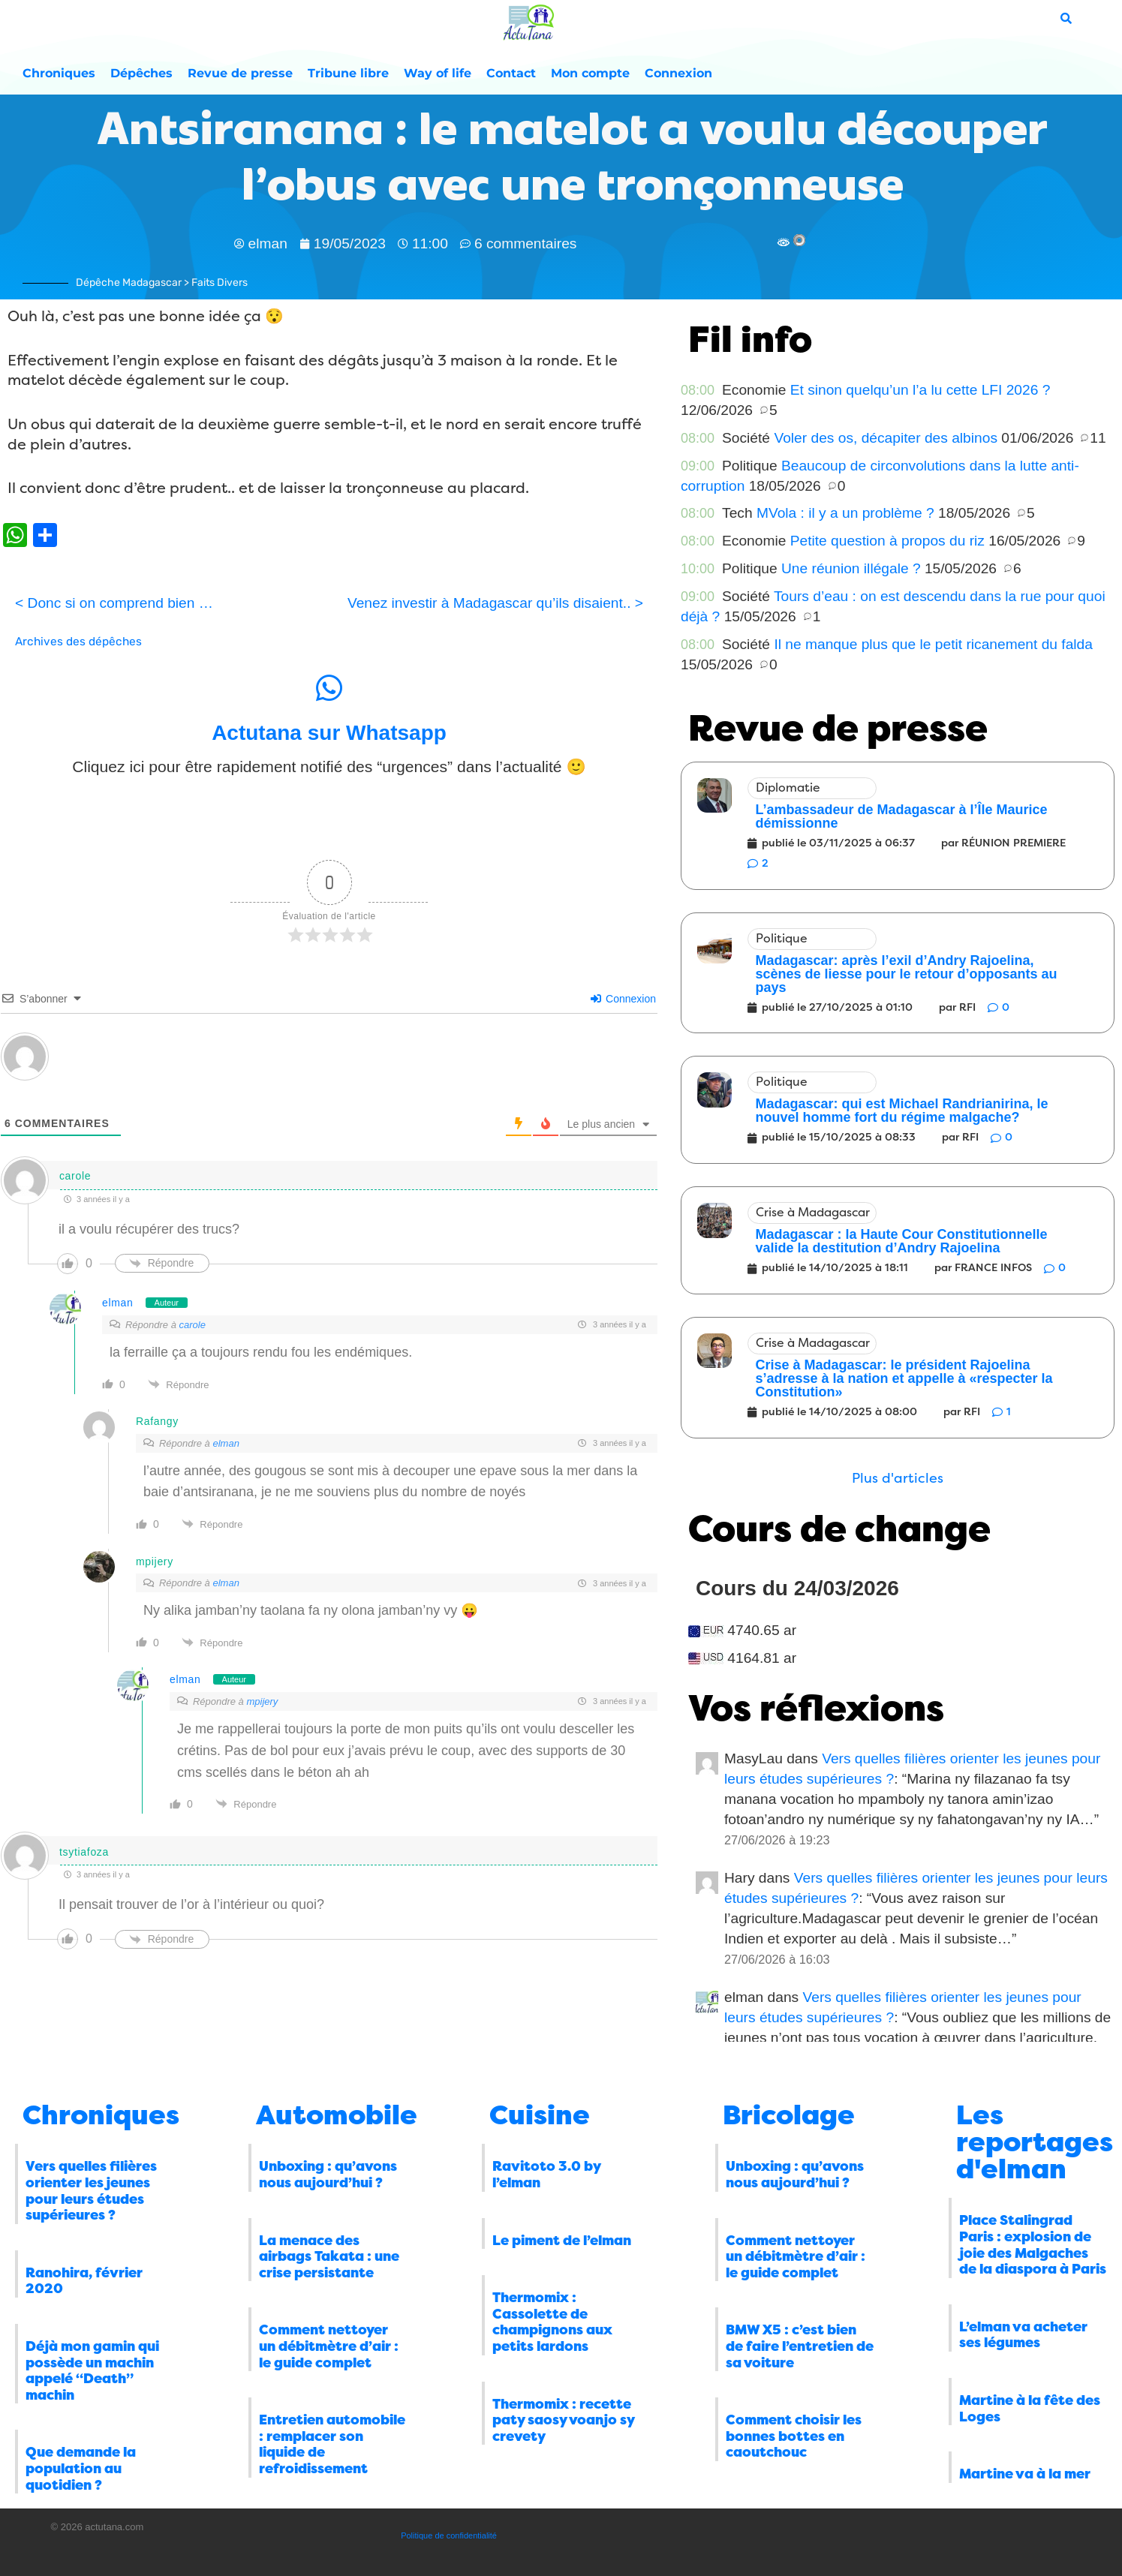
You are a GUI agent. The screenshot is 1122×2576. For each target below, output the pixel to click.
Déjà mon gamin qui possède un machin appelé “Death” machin (92, 2370)
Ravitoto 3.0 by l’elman (546, 2174)
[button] (897, 1478)
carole (192, 1324)
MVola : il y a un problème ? (845, 513)
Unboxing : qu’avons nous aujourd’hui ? (328, 2174)
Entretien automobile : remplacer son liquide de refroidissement (332, 2444)
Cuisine (539, 2115)
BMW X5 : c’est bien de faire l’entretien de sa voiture (800, 2346)
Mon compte (590, 73)
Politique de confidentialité (449, 2535)
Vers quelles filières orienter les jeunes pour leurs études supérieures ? (91, 2190)
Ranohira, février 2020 (84, 2281)
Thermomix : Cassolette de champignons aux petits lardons (552, 2322)
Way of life (437, 73)
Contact (511, 73)
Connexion (678, 73)
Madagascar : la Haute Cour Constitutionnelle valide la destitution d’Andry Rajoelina (901, 1241)
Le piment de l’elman (561, 2240)
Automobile (336, 2115)
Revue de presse (240, 73)
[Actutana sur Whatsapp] (329, 688)
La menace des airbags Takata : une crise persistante (329, 2256)
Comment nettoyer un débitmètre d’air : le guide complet (329, 2346)
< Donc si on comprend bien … (114, 603)
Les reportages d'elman (1034, 2142)
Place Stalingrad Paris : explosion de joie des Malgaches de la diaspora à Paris (1032, 2244)
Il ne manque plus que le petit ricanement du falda (933, 644)
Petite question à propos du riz (887, 541)
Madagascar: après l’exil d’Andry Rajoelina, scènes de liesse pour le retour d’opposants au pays (906, 974)
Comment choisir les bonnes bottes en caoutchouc (794, 2436)
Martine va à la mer (1024, 2474)
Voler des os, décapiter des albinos (885, 438)
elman (118, 1303)
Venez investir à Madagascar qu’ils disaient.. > (495, 603)
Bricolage (789, 2115)
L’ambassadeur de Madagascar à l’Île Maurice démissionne (901, 816)
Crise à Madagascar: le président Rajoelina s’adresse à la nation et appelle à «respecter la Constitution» (903, 1378)
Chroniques (59, 73)
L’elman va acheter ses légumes (1023, 2335)
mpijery (262, 1701)
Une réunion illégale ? (851, 568)
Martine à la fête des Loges (1029, 2408)
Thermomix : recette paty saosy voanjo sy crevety (563, 2420)
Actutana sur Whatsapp (329, 732)
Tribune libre (348, 73)
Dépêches (141, 73)
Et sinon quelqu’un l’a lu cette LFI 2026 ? (920, 390)
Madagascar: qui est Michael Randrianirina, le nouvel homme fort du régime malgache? (901, 1110)
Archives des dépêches (78, 641)
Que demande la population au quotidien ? (81, 2468)
